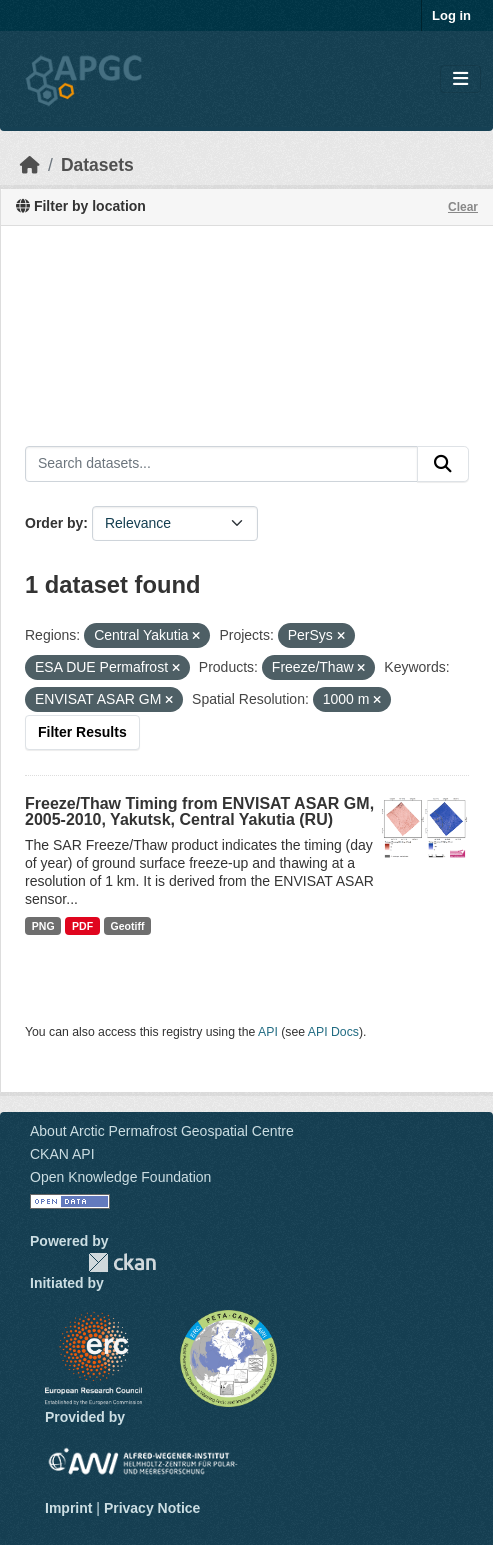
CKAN (122, 1262)
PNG (43, 926)
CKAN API (62, 1154)
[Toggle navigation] (460, 79)
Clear (463, 207)
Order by (54, 523)
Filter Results (82, 732)
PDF (82, 926)
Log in (451, 15)
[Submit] (443, 464)
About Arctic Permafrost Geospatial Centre (162, 1131)
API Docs (333, 1032)
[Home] (30, 165)
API (268, 1032)
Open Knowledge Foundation (120, 1177)
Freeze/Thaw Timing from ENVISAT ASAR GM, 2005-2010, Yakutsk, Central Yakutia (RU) (199, 811)
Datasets (97, 165)
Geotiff (128, 926)
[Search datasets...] (221, 464)
